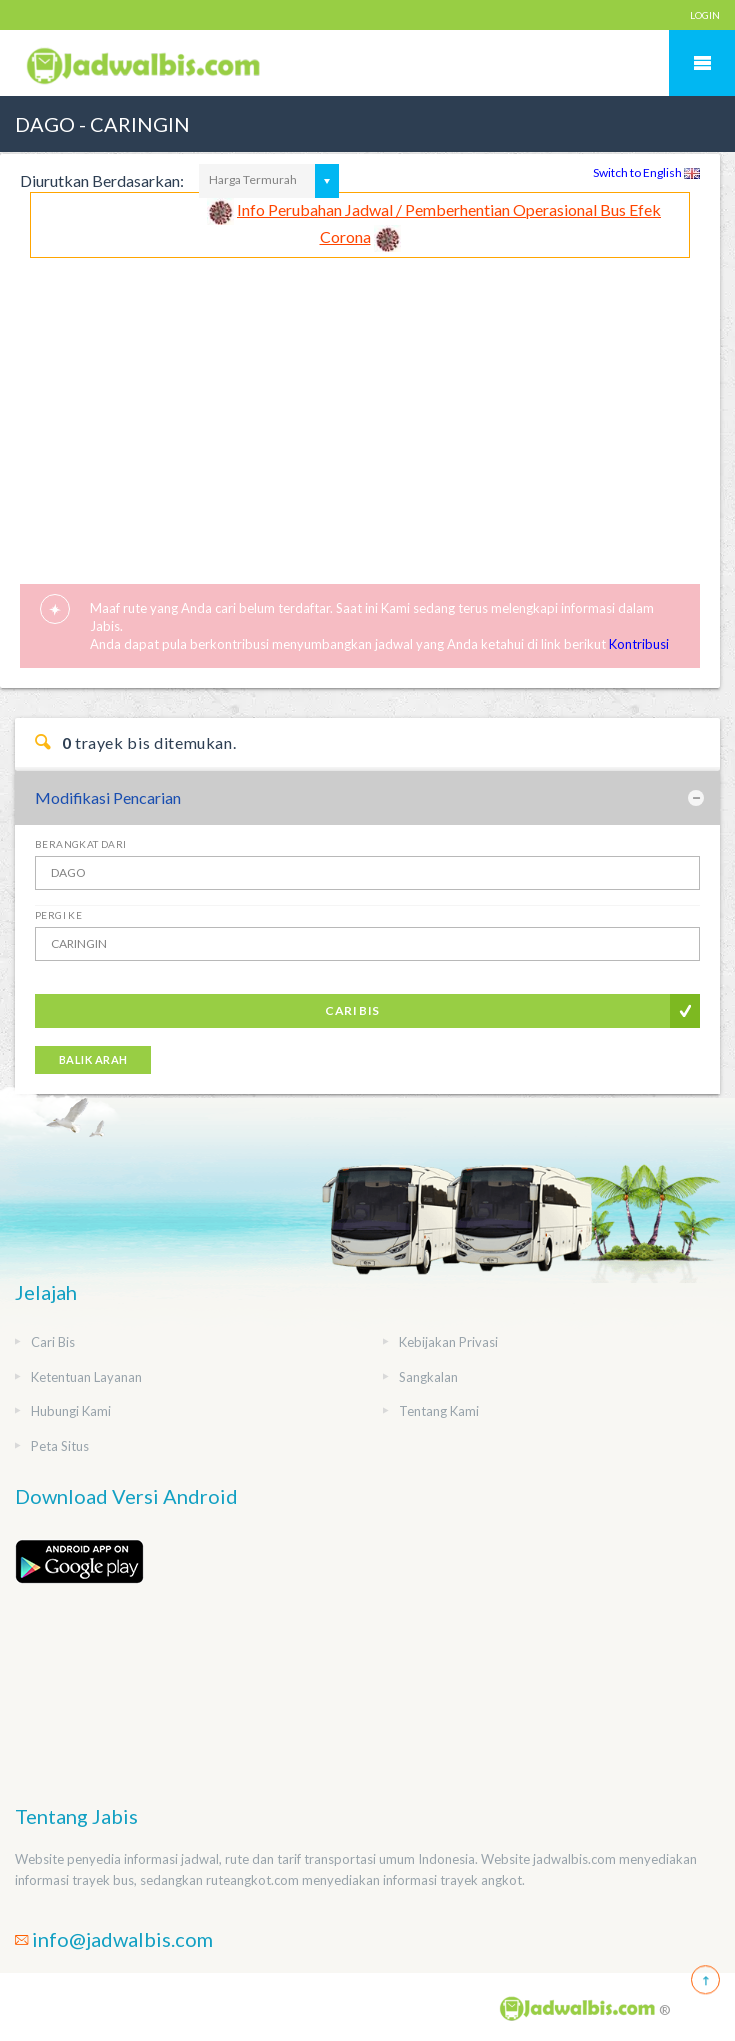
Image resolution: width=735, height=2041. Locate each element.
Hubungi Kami (71, 1411)
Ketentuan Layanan (86, 1377)
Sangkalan (428, 1377)
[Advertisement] (360, 408)
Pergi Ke (58, 915)
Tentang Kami (439, 1411)
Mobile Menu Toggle (702, 63)
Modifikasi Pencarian (108, 797)
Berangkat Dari (81, 844)
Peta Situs (60, 1446)
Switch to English (646, 172)
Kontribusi (639, 644)
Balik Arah (93, 1059)
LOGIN (705, 15)
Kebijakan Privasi (448, 1342)
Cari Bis (352, 1010)
